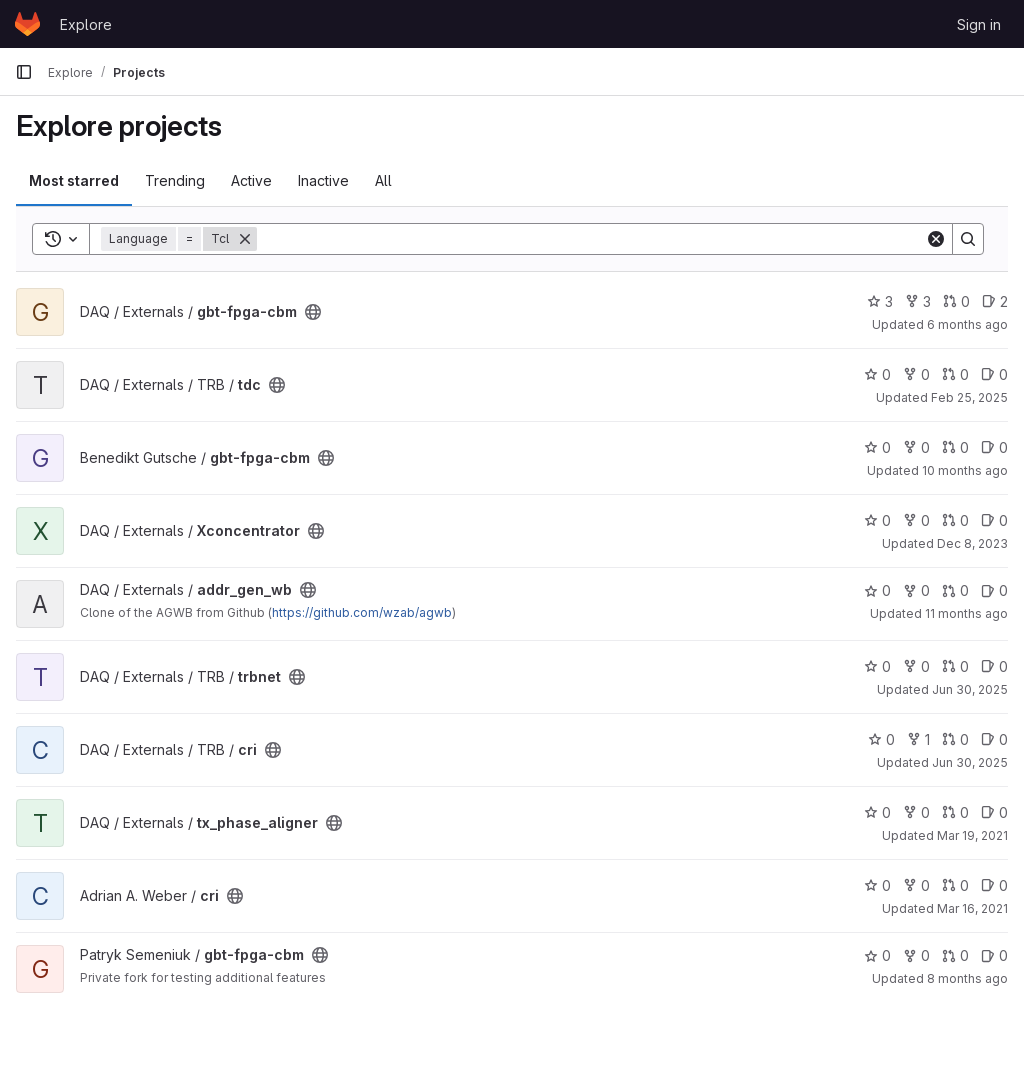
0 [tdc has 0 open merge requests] (955, 374)
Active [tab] (251, 180)
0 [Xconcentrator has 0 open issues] (994, 520)
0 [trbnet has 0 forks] (916, 666)
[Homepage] (27, 24)
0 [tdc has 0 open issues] (994, 374)
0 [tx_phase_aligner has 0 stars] (877, 812)
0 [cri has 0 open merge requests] (955, 739)
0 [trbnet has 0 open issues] (994, 666)
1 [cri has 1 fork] (918, 739)
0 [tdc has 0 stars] (877, 374)
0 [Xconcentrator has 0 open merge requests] (955, 520)
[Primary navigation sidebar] (24, 72)
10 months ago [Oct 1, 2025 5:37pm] (965, 470)
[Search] (591, 239)
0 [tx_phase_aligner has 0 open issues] (994, 812)
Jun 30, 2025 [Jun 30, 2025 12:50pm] (970, 762)
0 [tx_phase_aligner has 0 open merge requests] (955, 812)
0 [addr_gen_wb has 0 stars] (877, 590)
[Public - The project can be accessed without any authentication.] (313, 312)
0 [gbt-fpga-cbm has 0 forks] (916, 447)
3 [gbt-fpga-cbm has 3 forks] (918, 301)
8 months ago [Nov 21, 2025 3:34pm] (967, 978)
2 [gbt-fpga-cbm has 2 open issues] (995, 301)
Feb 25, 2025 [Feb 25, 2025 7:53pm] (969, 397)
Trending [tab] (175, 180)
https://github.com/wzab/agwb (362, 612)
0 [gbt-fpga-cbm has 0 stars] (877, 447)
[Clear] (936, 239)
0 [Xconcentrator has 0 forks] (916, 520)
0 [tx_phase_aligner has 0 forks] (916, 812)
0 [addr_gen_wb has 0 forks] (916, 590)
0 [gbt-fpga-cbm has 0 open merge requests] (956, 301)
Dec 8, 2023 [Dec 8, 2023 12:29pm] (972, 543)
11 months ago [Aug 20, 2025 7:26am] (966, 613)
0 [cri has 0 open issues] (994, 739)
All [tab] (383, 180)
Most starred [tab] (74, 180)
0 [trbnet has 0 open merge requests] (955, 666)
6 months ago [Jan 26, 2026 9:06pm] (967, 324)
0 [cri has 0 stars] (881, 739)
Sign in (979, 24)
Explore (86, 24)
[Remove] (245, 239)
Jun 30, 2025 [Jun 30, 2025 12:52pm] (970, 689)
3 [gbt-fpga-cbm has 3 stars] (880, 301)
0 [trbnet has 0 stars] (877, 666)
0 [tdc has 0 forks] (916, 374)
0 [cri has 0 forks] (916, 885)
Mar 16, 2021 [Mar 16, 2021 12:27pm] (972, 908)
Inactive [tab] (323, 180)
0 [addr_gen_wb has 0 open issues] (994, 590)
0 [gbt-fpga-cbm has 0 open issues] (994, 447)
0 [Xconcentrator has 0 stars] (877, 520)
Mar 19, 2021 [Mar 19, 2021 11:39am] (972, 835)
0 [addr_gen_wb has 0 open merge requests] (955, 590)
